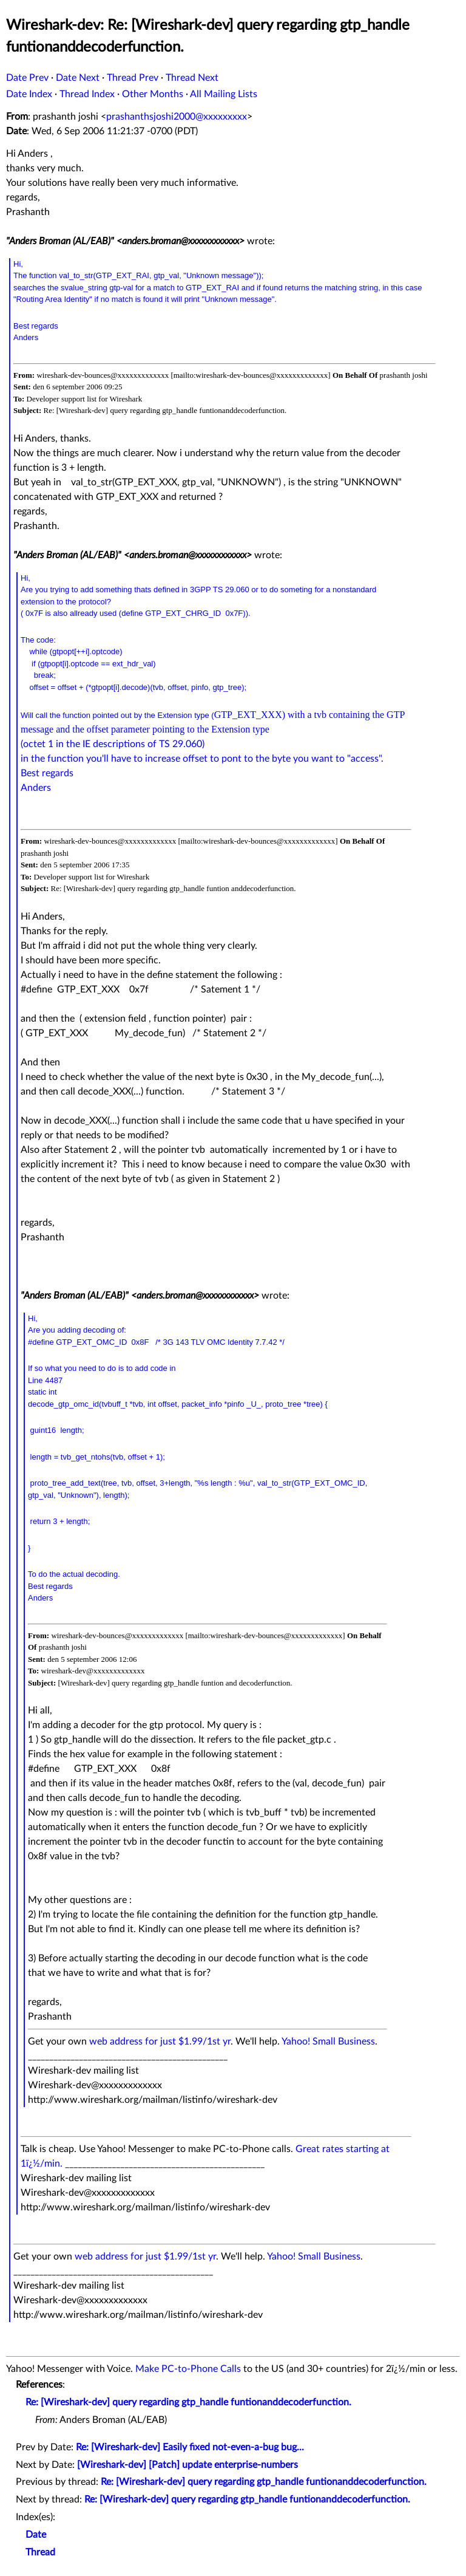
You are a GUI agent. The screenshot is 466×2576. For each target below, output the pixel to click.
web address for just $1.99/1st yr (160, 2041)
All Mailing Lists (223, 94)
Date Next (78, 78)
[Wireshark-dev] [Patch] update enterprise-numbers (187, 2465)
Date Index (29, 94)
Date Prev (27, 78)
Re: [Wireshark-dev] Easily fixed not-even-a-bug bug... (190, 2447)
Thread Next (192, 78)
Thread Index (87, 94)
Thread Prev (132, 78)
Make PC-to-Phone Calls (188, 2369)
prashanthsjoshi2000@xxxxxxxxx (176, 116)
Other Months (152, 94)
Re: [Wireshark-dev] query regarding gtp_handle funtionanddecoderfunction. (188, 2402)
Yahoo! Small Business (328, 2041)
